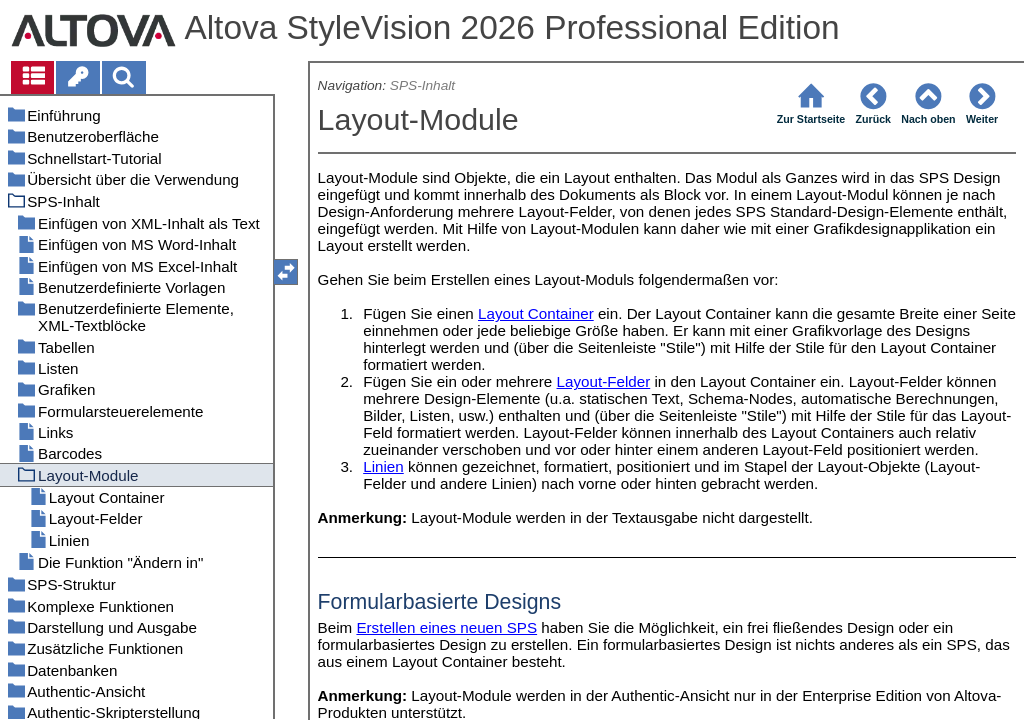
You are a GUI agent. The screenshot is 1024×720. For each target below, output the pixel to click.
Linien (383, 466)
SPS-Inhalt (422, 85)
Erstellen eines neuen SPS (446, 627)
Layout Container (536, 313)
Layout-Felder (604, 381)
